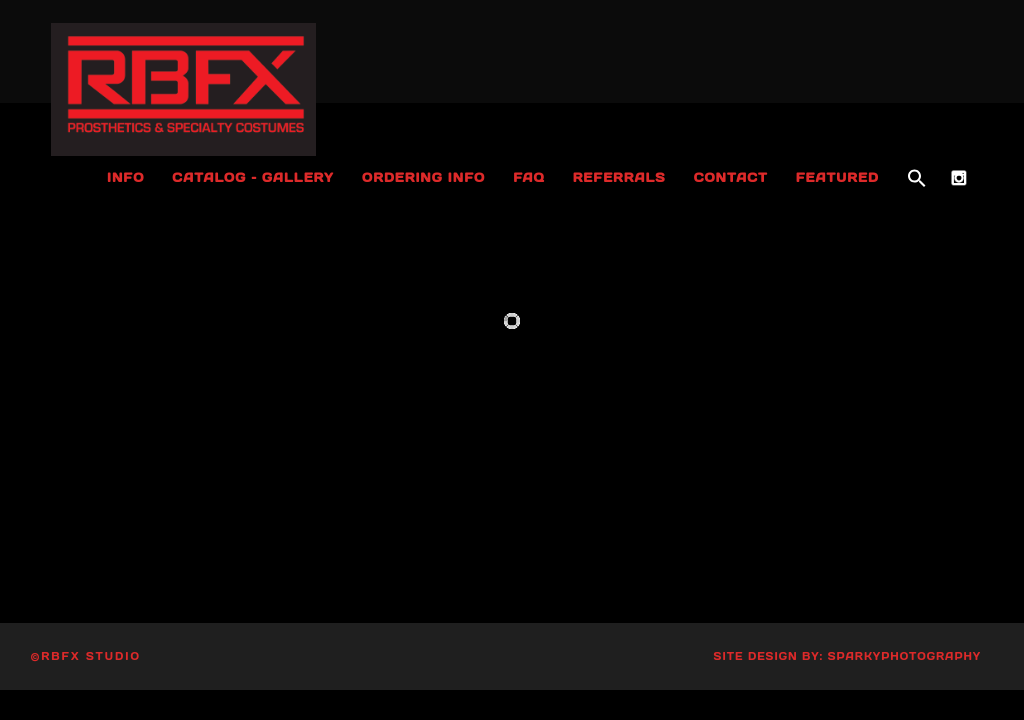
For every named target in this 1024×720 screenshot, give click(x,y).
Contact (731, 177)
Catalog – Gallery (253, 177)
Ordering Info (423, 177)
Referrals (619, 177)
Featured (837, 177)
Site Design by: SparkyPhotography (848, 656)
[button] (917, 179)
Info (125, 177)
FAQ (529, 177)
